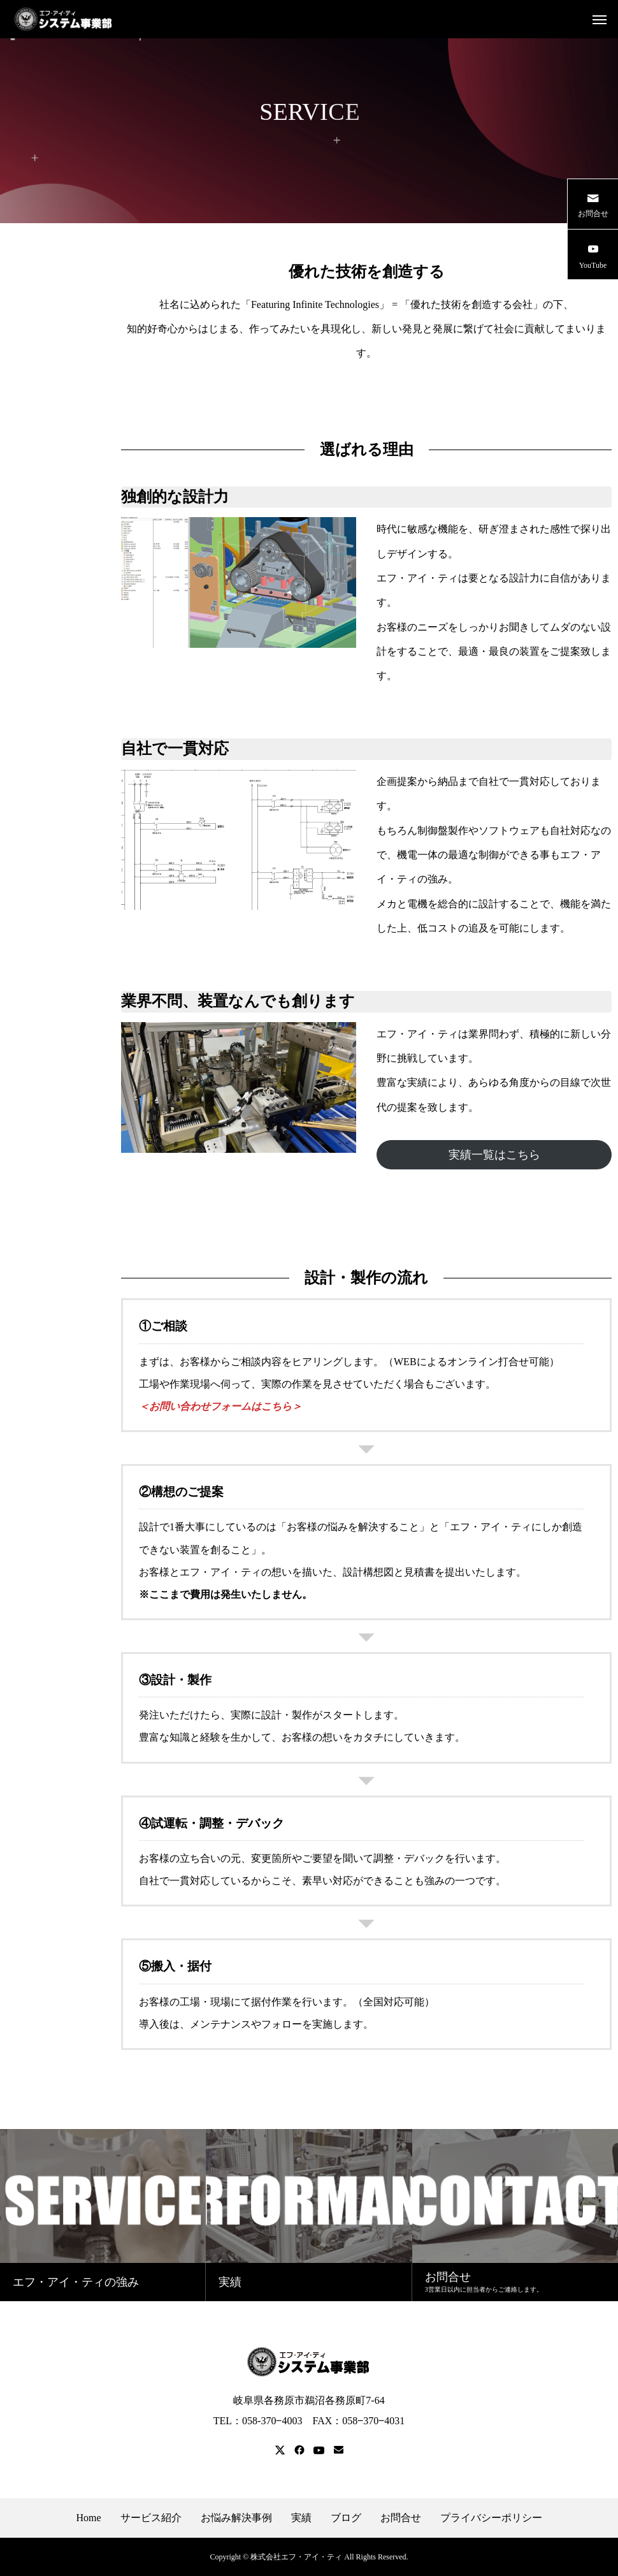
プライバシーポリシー (491, 2518)
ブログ (346, 2518)
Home (88, 2518)
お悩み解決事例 (236, 2518)
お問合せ (400, 2518)
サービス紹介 (151, 2518)
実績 (301, 2518)
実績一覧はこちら (494, 1154)
